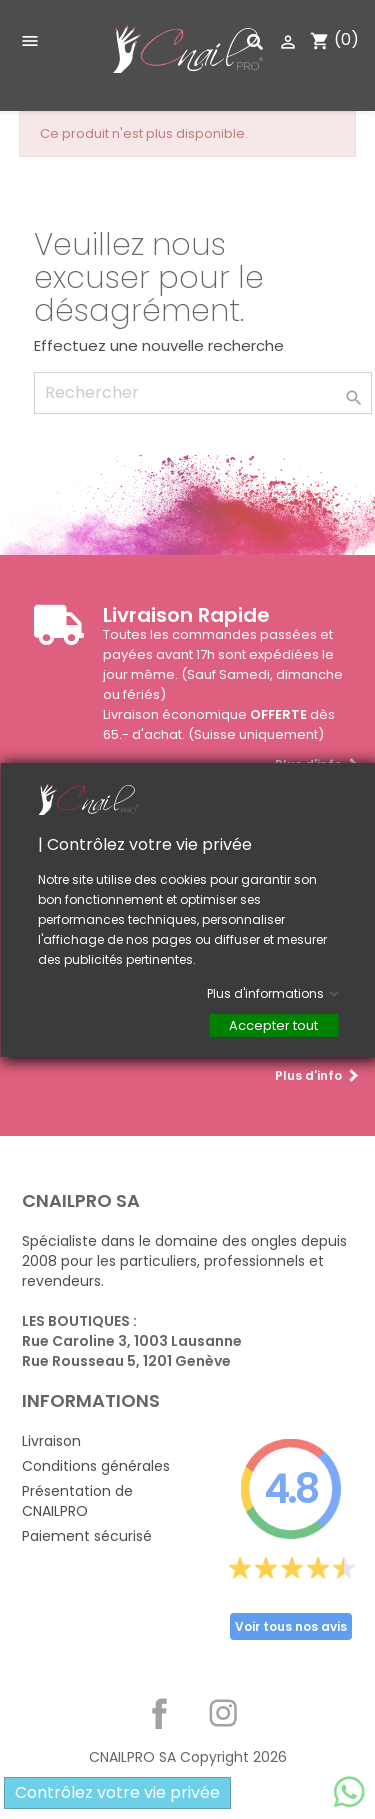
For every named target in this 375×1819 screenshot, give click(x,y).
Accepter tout (273, 1024)
